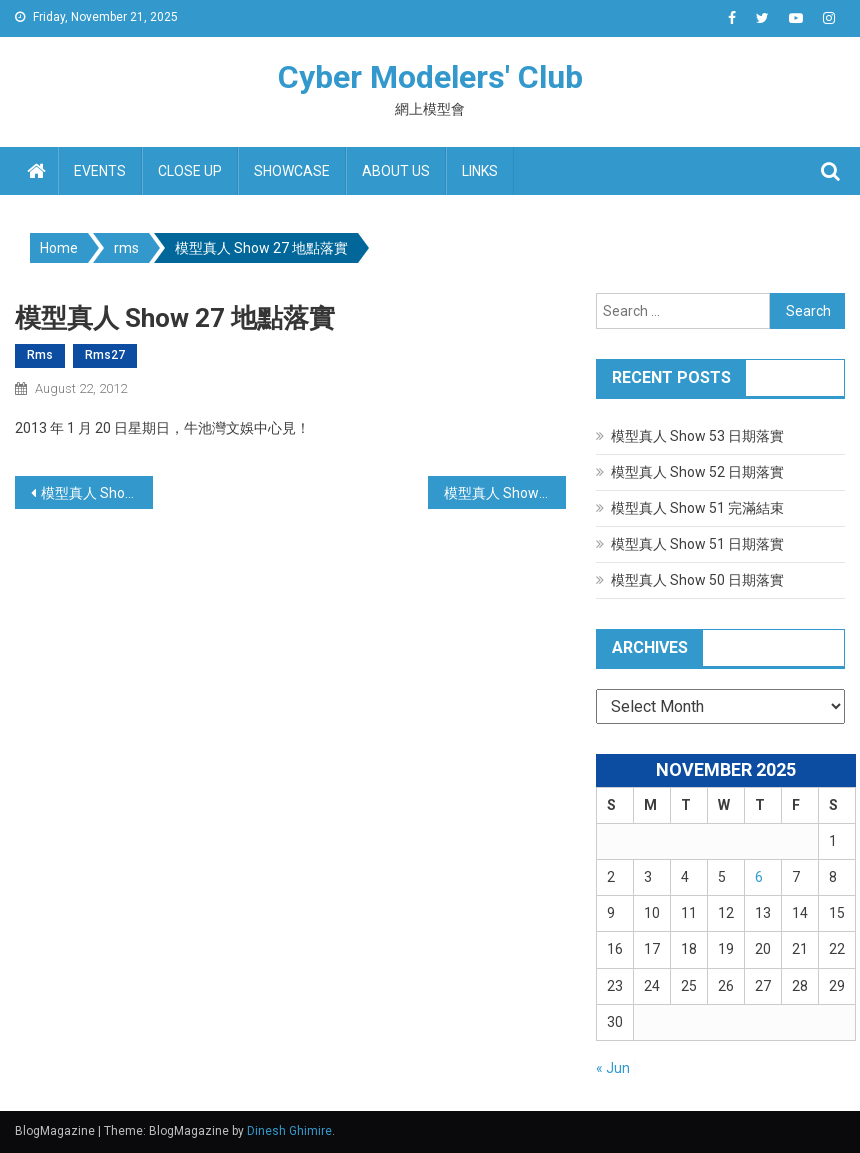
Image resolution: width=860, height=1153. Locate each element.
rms (40, 355)
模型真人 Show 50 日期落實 (697, 580)
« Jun (613, 1068)
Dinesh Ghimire (289, 1131)
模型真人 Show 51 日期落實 (697, 544)
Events (100, 171)
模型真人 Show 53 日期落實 (697, 436)
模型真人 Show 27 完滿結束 (505, 493)
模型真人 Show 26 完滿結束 (97, 493)
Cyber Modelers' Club (430, 77)
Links (480, 171)
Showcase (292, 171)
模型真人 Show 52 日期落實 (697, 472)
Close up (190, 171)
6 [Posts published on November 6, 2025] (759, 877)
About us (396, 171)
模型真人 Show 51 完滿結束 (697, 508)
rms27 (105, 355)
